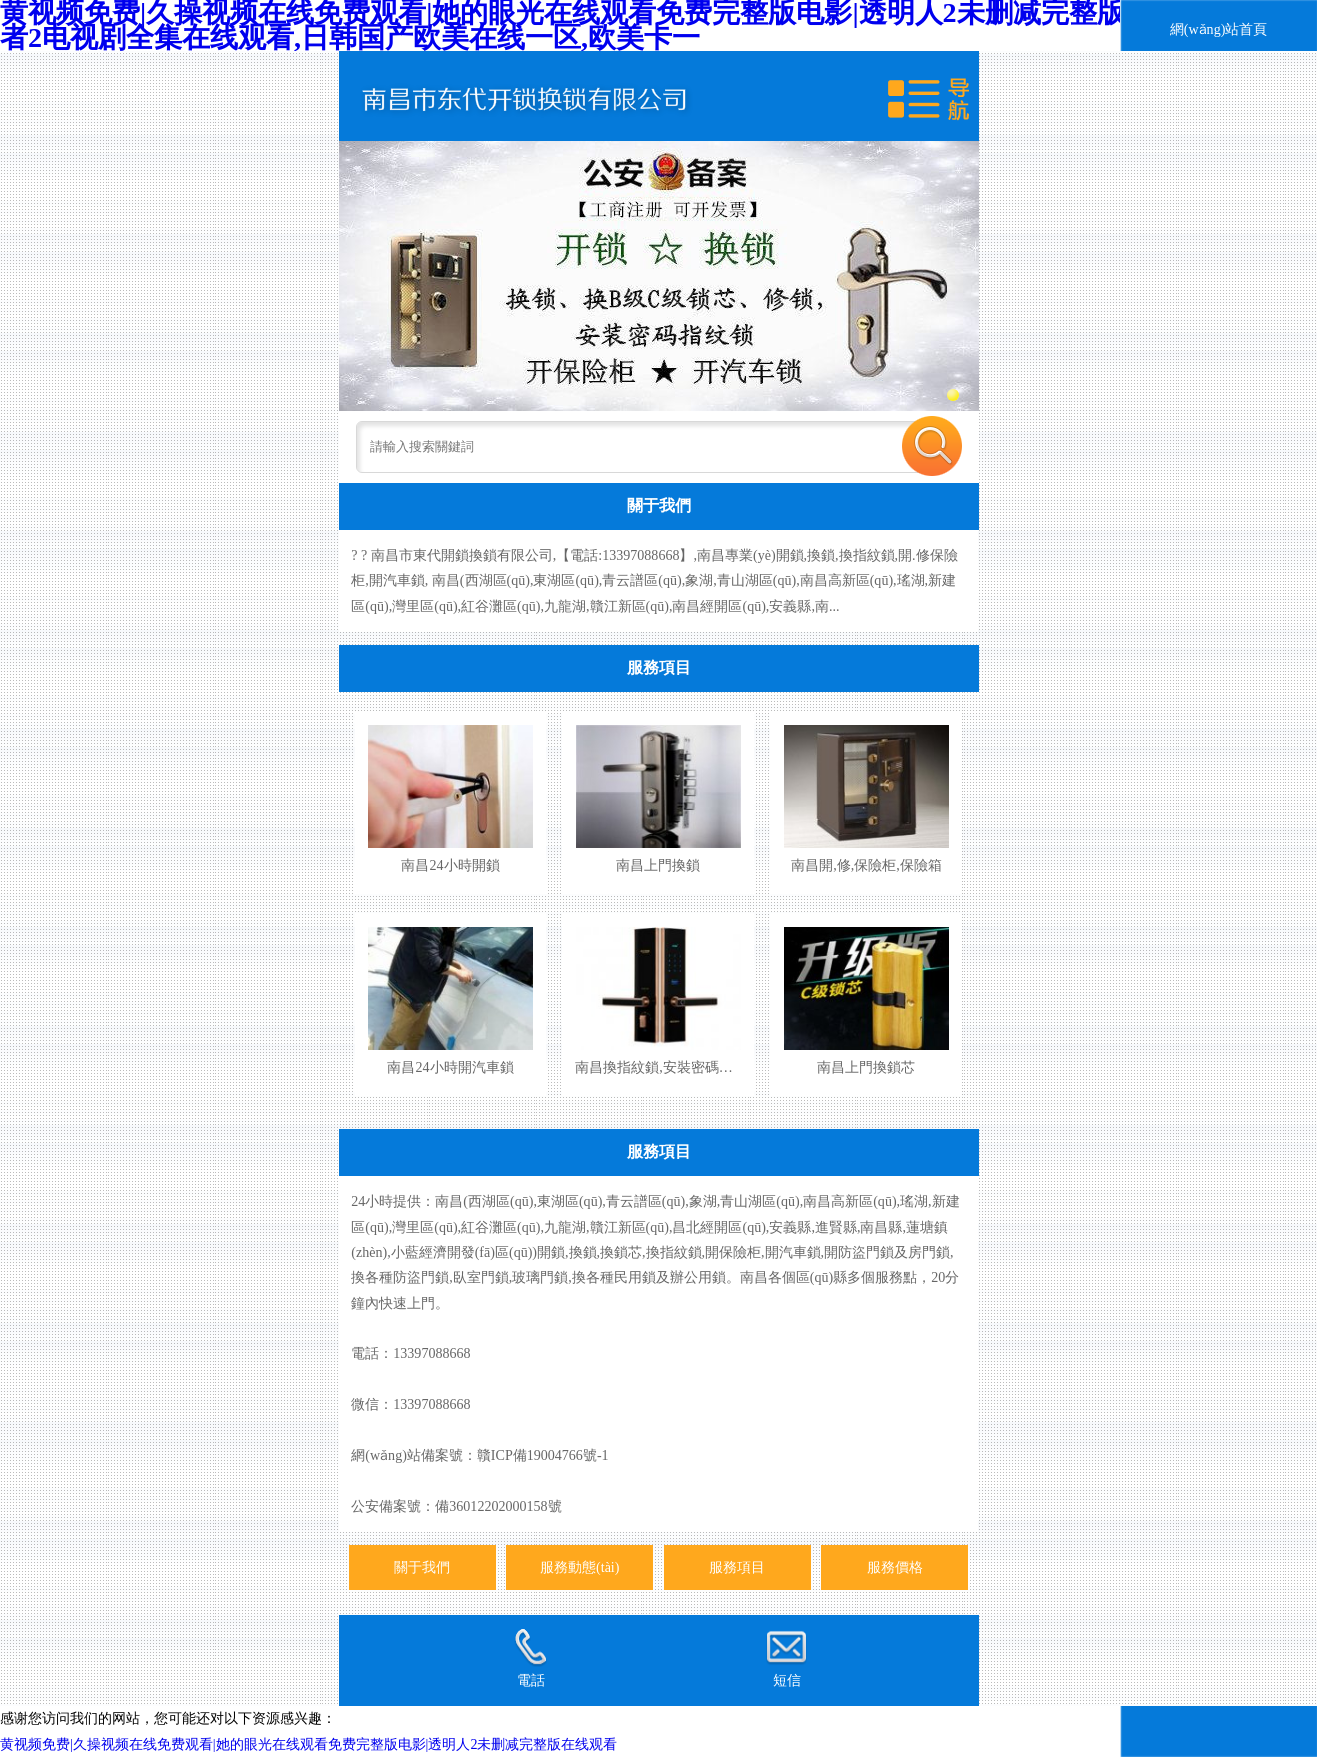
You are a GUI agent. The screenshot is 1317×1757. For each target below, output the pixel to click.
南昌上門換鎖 (658, 865)
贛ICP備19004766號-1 (543, 1455)
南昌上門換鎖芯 (866, 1067)
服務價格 (895, 1567)
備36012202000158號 (498, 1506)
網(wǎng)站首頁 (1219, 29)
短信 (786, 1658)
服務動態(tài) (579, 1567)
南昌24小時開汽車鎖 (450, 1067)
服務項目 (659, 667)
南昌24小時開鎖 (450, 865)
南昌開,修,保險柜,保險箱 (866, 865)
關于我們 (659, 505)
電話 (530, 1658)
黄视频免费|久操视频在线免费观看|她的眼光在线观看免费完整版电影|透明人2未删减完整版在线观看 (308, 1744)
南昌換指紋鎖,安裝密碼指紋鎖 (668, 1067)
